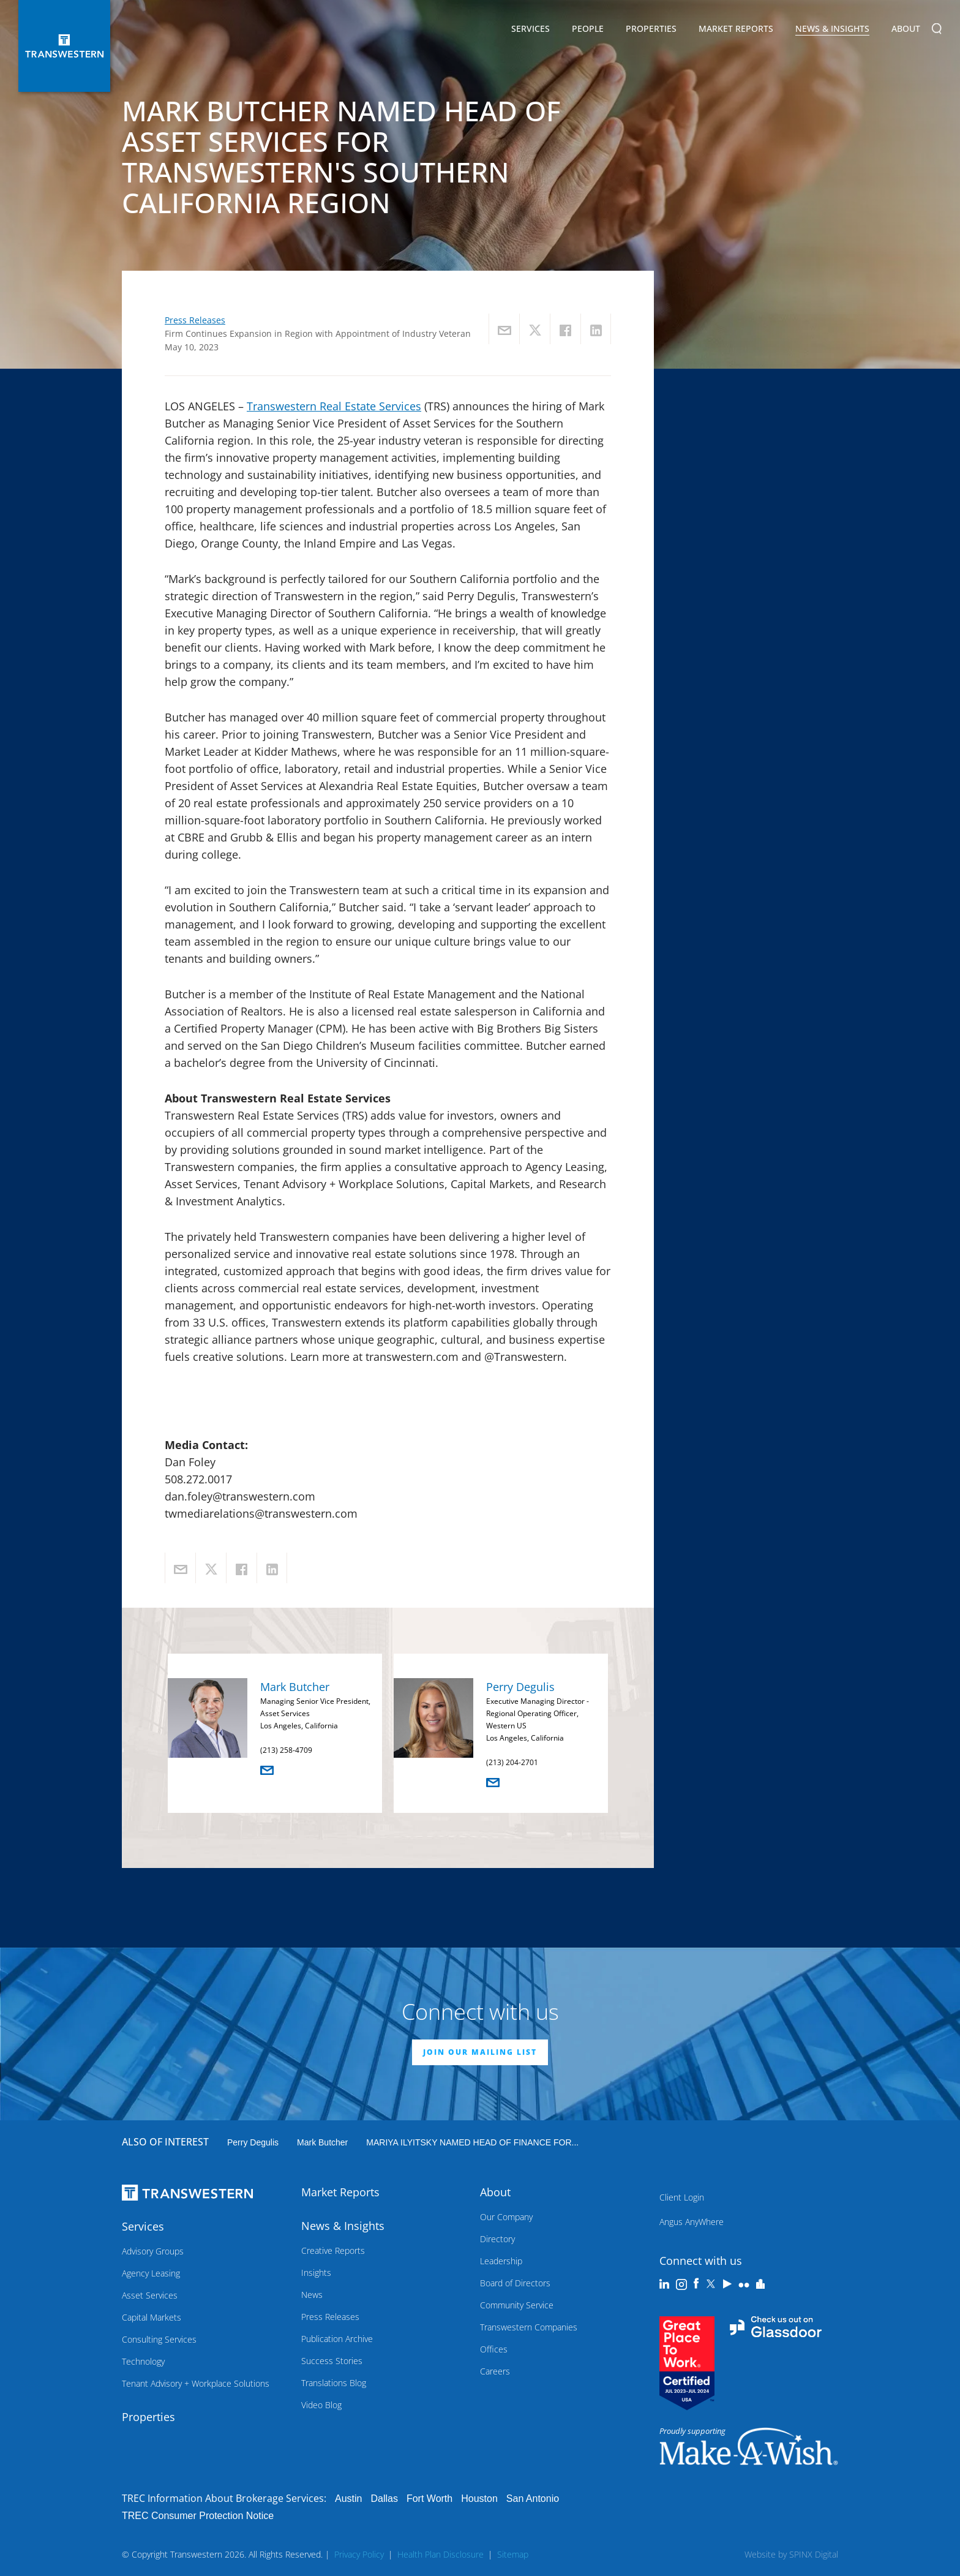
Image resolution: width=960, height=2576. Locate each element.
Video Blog (321, 2405)
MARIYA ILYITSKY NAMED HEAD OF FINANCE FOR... (472, 2142)
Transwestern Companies (528, 2327)
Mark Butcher (294, 1686)
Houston (479, 2498)
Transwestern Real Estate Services (334, 406)
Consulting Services (159, 2339)
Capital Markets (151, 2317)
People (588, 28)
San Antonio (532, 2498)
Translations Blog (333, 2383)
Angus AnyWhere (691, 2222)
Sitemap (512, 2554)
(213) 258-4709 (286, 1750)
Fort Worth (429, 2498)
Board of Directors (515, 2283)
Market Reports (736, 28)
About (905, 31)
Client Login (681, 2197)
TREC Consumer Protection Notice (198, 2515)
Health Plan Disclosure (440, 2554)
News (312, 2294)
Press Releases (195, 320)
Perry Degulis (520, 1686)
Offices (494, 2349)
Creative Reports (333, 2250)
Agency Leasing (151, 2273)
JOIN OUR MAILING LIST (480, 2052)
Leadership (501, 2261)
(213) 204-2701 (512, 1762)
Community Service (516, 2305)
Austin (348, 2498)
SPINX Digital (813, 2554)
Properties (651, 28)
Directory (497, 2239)
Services (530, 31)
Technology (143, 2361)
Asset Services (150, 2295)
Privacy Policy (359, 2554)
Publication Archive (337, 2338)
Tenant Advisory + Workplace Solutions (195, 2383)
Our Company (506, 2217)
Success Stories (331, 2361)
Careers (495, 2371)
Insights (316, 2272)
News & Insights (832, 31)
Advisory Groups (153, 2251)
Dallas (383, 2498)
